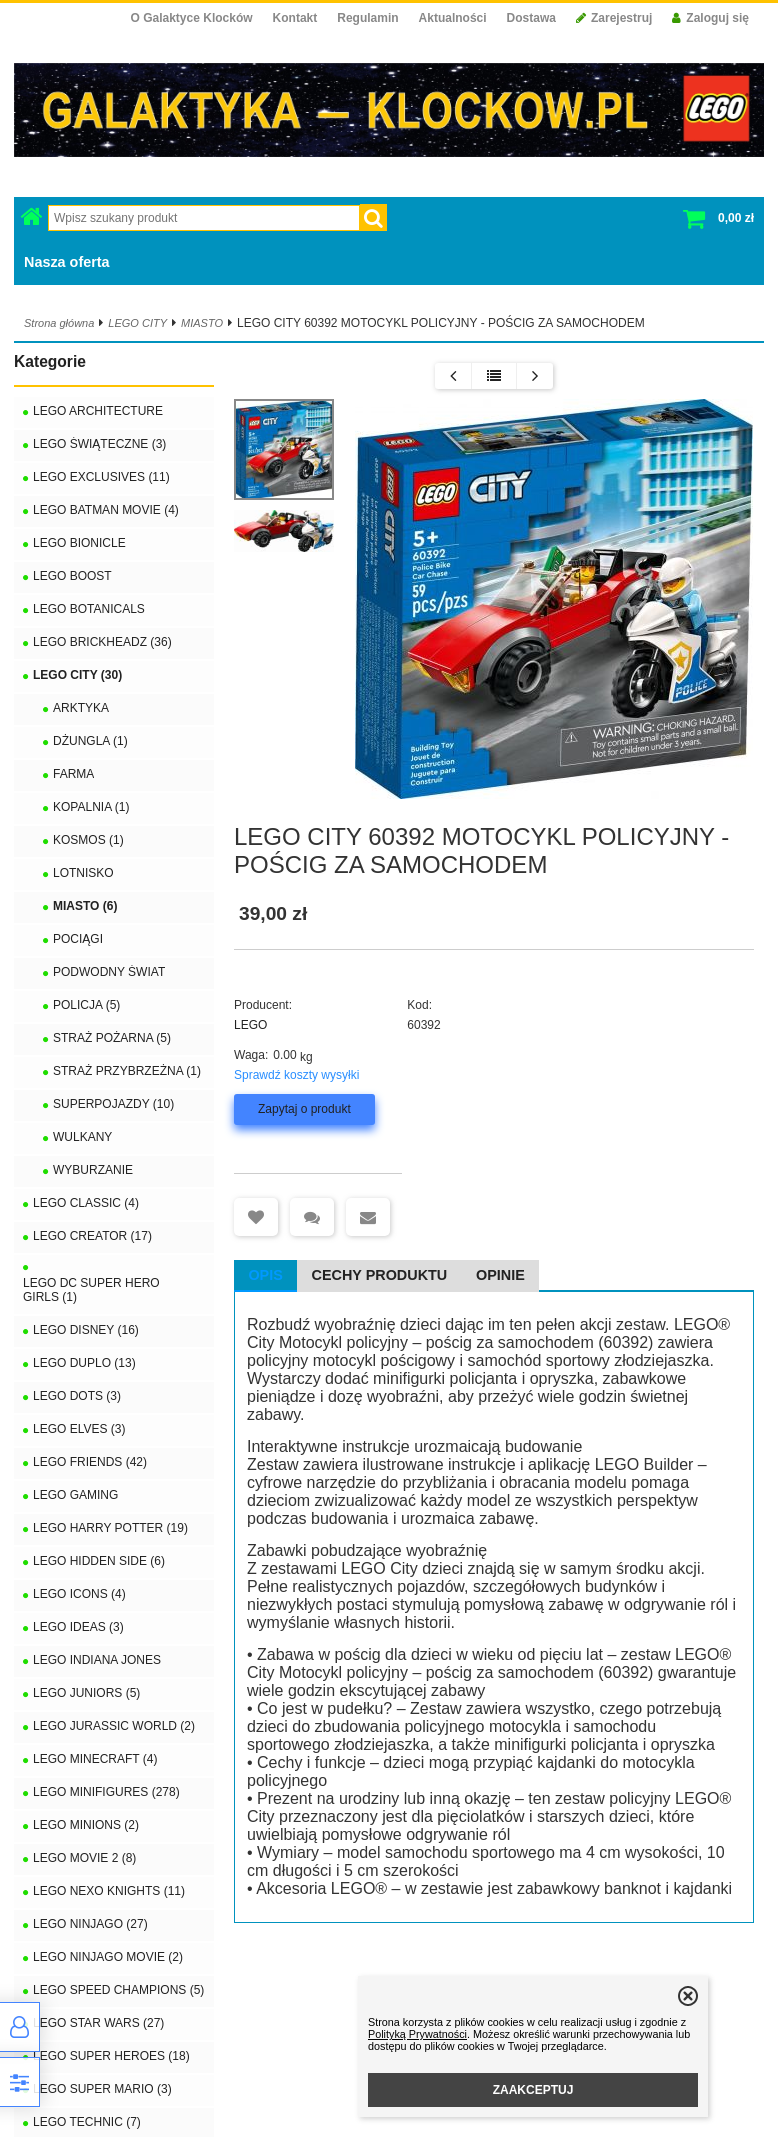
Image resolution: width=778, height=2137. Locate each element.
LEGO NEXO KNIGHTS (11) (109, 1891)
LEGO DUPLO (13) (84, 1363)
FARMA (73, 774)
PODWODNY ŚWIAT (109, 972)
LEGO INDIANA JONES (97, 1660)
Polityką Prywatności (417, 2034)
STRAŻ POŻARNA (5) (112, 1038)
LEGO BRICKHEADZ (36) (102, 642)
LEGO (250, 1025)
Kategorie (50, 361)
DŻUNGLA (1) (90, 741)
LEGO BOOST (72, 576)
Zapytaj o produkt (304, 1109)
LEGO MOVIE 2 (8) (84, 1858)
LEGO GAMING (75, 1495)
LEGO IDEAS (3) (78, 1627)
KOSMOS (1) (88, 840)
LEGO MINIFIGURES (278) (106, 1792)
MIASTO (202, 323)
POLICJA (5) (86, 1005)
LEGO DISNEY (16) (86, 1330)
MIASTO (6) (85, 906)
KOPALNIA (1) (91, 807)
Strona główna (59, 323)
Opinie (500, 1275)
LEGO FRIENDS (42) (90, 1462)
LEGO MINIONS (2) (86, 1825)
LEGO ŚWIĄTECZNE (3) (99, 444)
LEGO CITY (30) (77, 675)
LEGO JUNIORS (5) (86, 1693)
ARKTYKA (81, 708)
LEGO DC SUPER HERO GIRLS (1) (91, 1290)
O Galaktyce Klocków (192, 18)
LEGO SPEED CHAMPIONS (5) (118, 1990)
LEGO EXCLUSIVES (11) (101, 477)
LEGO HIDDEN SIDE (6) (99, 1561)
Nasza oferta (67, 262)
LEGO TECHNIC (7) (87, 2122)
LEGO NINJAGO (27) (90, 1924)
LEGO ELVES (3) (79, 1429)
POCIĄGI (78, 939)
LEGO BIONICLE (79, 543)
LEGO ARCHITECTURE (98, 411)
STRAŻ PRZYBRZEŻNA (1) (127, 1071)
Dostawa (531, 18)
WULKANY (82, 1137)
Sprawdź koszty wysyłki (296, 1075)
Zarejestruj (614, 18)
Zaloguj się (710, 18)
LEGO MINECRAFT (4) (95, 1759)
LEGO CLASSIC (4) (86, 1203)
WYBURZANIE (93, 1170)
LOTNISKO (83, 873)
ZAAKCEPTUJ (533, 2090)
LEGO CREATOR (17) (92, 1236)
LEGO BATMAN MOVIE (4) (106, 510)
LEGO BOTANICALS (89, 609)
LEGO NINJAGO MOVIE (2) (108, 1957)
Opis (265, 1275)
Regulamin (367, 18)
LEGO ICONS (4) (79, 1594)
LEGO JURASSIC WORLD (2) (114, 1726)
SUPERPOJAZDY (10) (113, 1104)
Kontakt (295, 18)
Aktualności (453, 18)
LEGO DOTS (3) (77, 1396)
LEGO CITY (137, 323)
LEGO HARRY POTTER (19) (110, 1528)
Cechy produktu (380, 1275)
